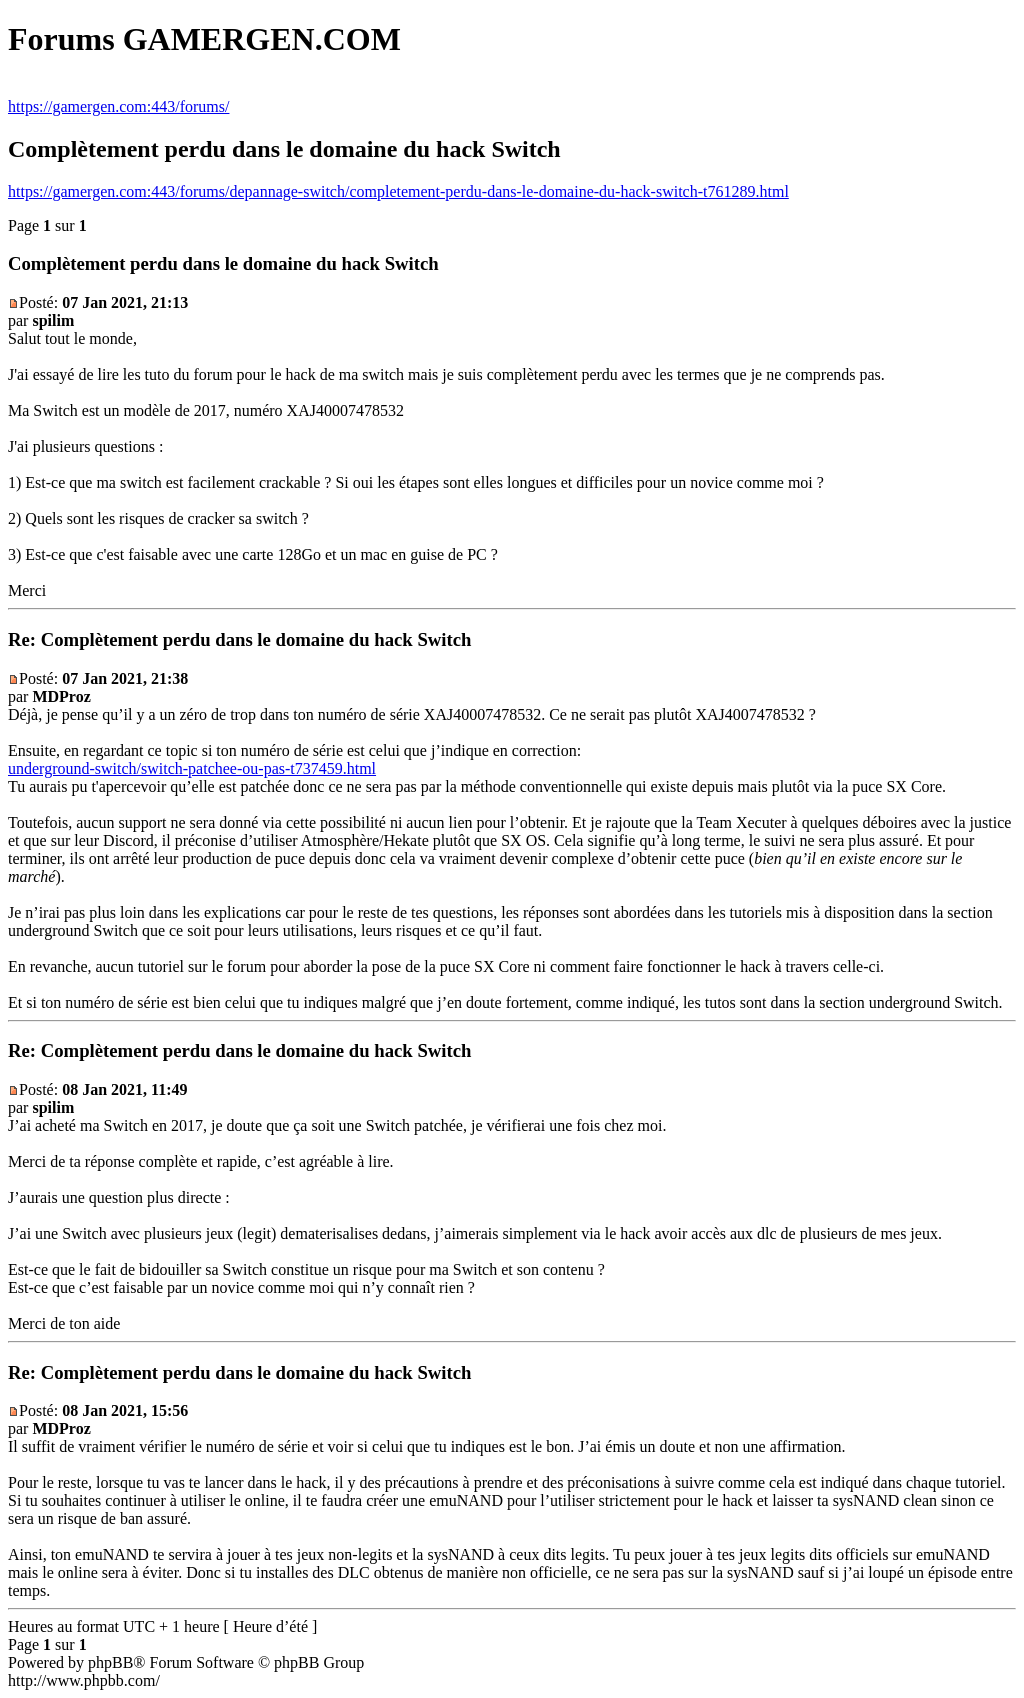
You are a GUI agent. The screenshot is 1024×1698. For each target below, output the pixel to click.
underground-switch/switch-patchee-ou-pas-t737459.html (192, 768)
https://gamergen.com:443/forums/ (118, 106)
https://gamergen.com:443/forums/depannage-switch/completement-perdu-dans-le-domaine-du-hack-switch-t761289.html (398, 191)
